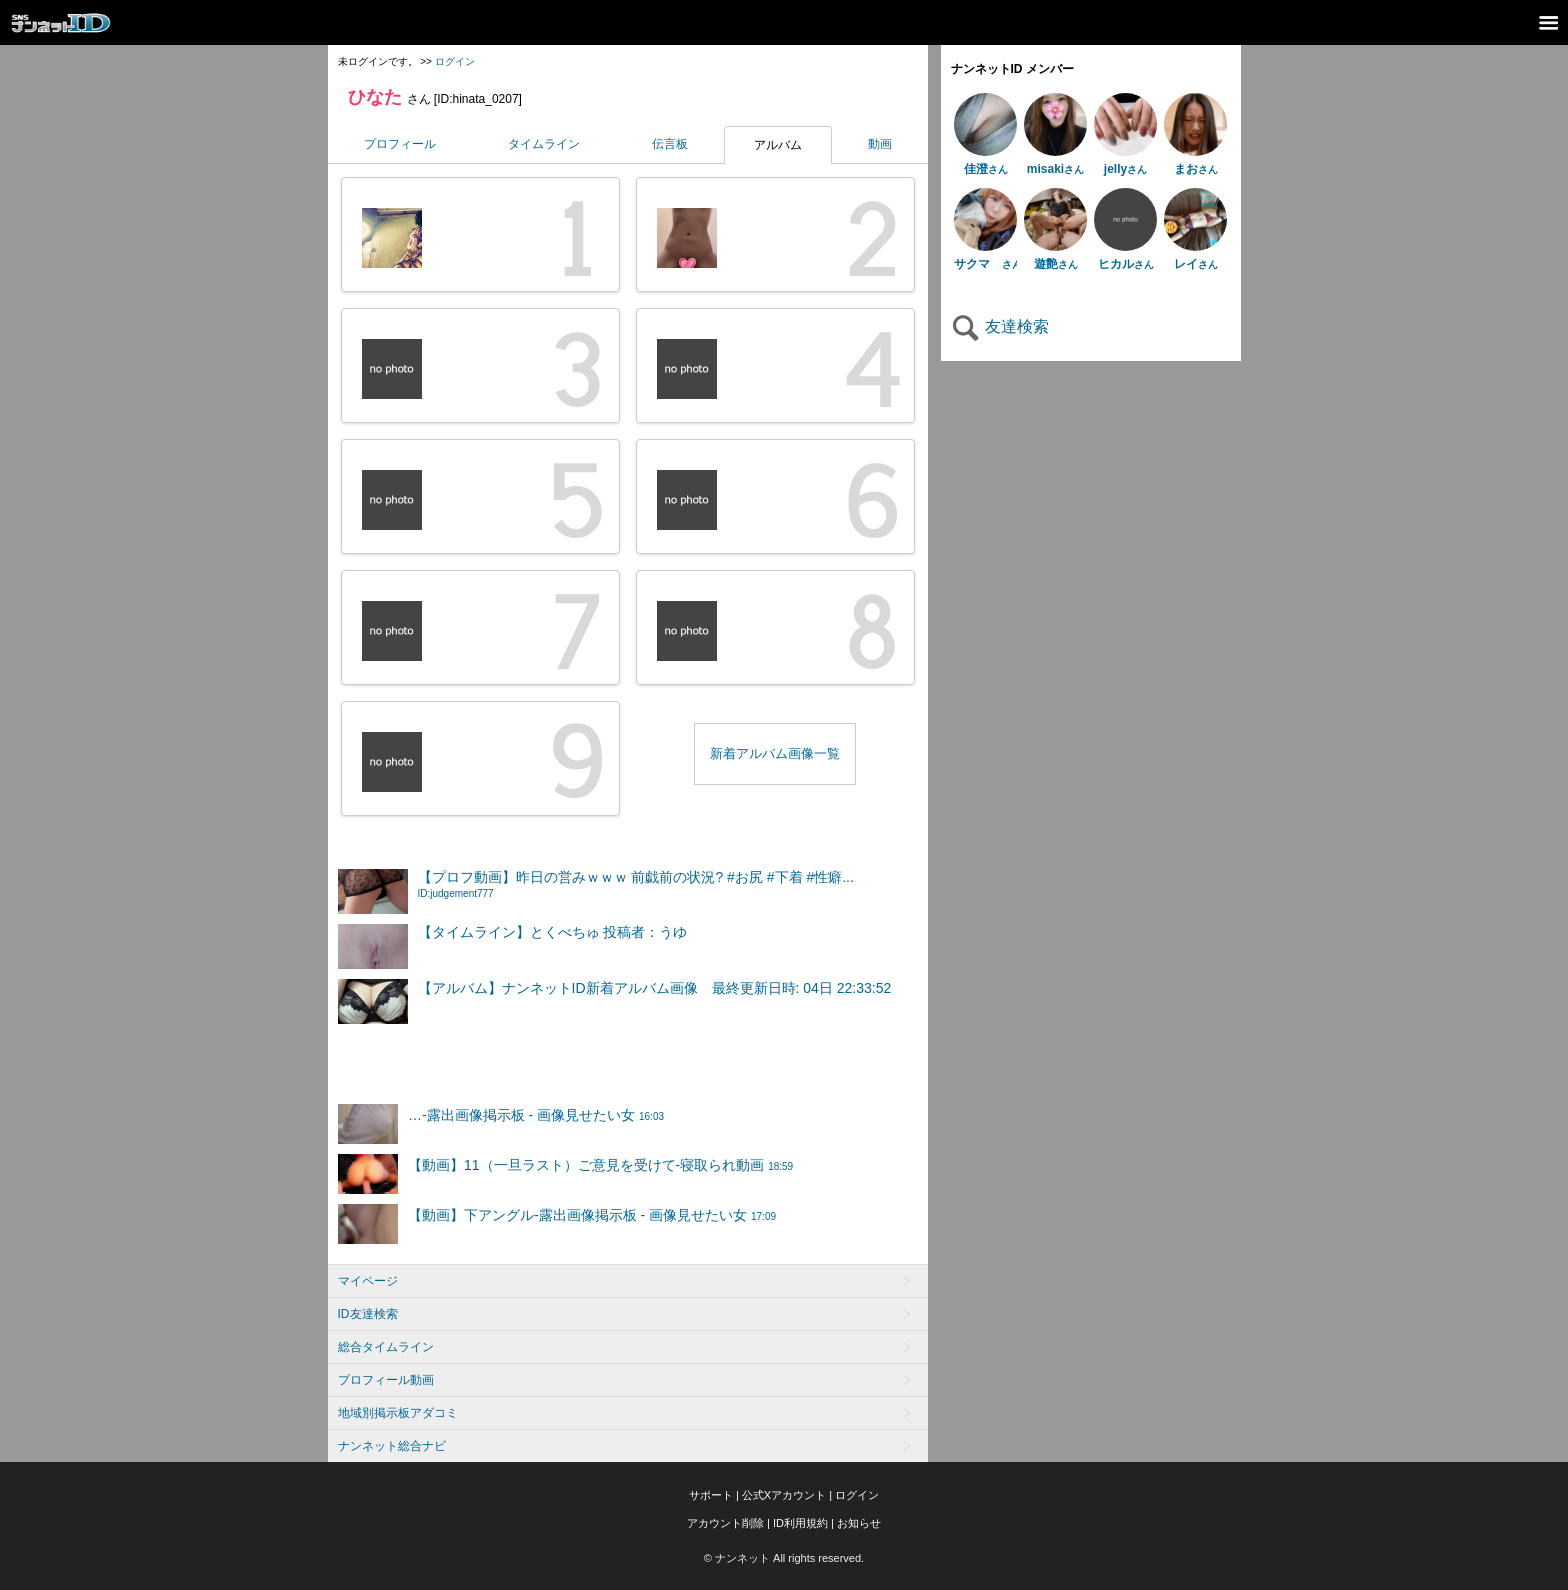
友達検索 (1000, 326)
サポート (711, 1495)
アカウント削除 (725, 1523)
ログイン (455, 61)
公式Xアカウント (784, 1495)
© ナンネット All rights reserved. (784, 1558)
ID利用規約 (800, 1523)
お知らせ (859, 1523)
